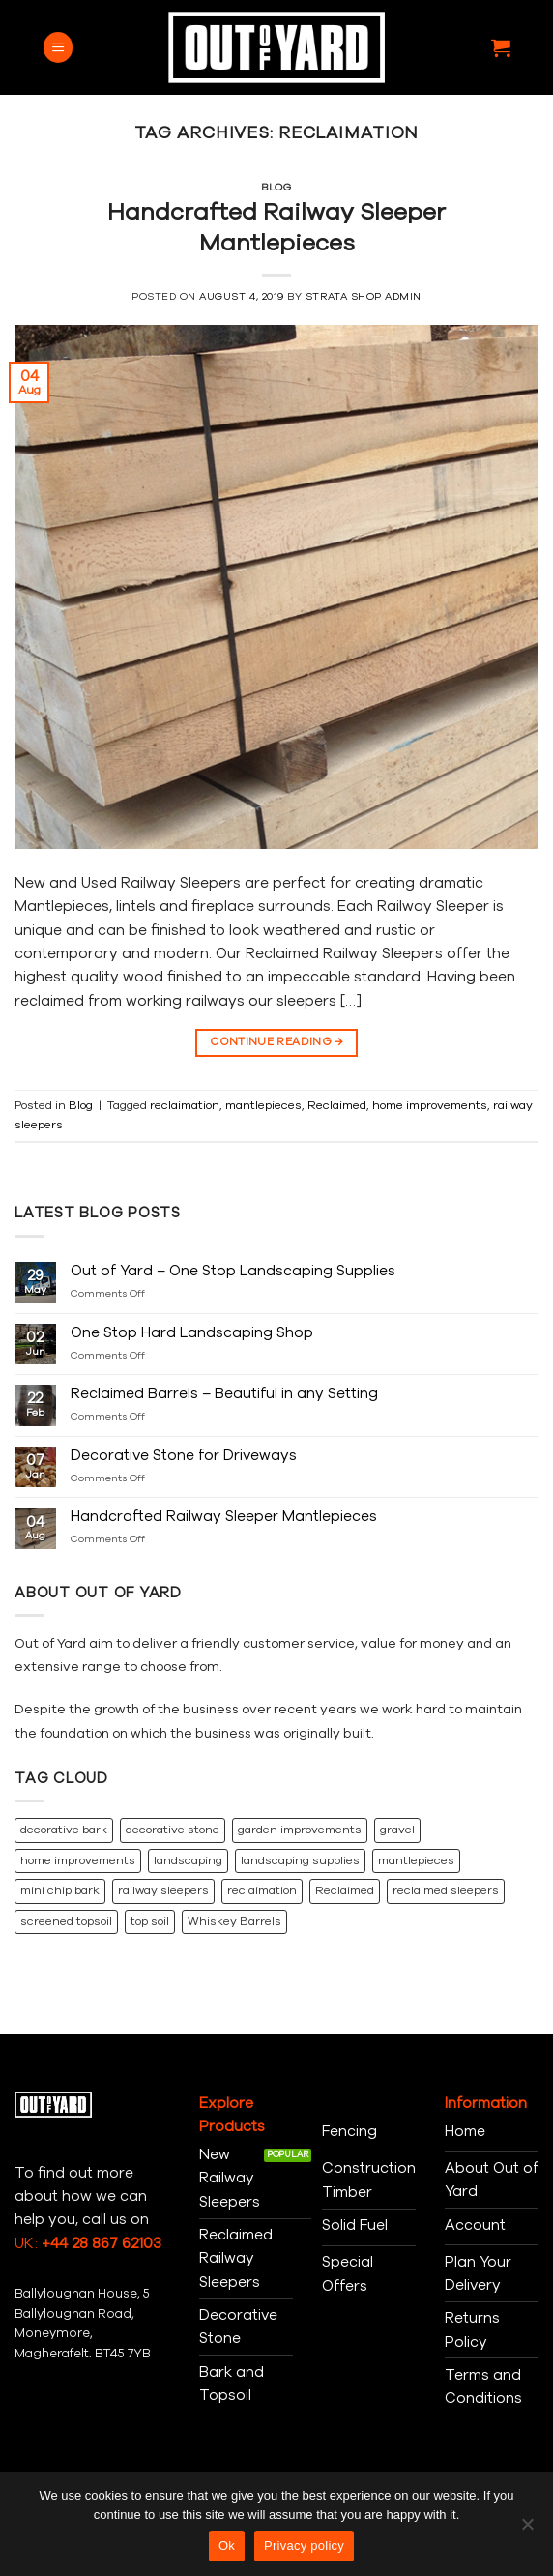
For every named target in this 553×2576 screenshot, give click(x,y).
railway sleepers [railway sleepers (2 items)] (163, 1890)
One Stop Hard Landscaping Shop (192, 1332)
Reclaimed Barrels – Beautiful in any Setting (224, 1393)
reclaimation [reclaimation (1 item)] (262, 1890)
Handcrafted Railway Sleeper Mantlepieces (276, 227)
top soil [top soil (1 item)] (150, 1921)
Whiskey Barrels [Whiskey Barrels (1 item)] (234, 1921)
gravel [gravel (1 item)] (397, 1829)
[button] (58, 47)
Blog (276, 187)
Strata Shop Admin (364, 296)
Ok (226, 2545)
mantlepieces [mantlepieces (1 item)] (416, 1860)
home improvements (429, 1105)
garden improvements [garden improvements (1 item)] (300, 1829)
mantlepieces (263, 1105)
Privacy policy (304, 2545)
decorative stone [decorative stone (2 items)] (172, 1829)
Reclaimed (336, 1105)
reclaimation (184, 1105)
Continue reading (276, 1042)
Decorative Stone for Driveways (184, 1455)
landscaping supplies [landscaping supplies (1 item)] (300, 1860)
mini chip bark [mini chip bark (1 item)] (60, 1890)
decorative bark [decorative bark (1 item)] (63, 1829)
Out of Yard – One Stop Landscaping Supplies (233, 1270)
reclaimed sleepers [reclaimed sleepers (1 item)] (446, 1890)
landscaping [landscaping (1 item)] (188, 1860)
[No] (526, 2529)
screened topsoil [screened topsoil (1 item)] (66, 1921)
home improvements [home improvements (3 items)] (77, 1860)
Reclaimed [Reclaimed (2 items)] (344, 1890)
